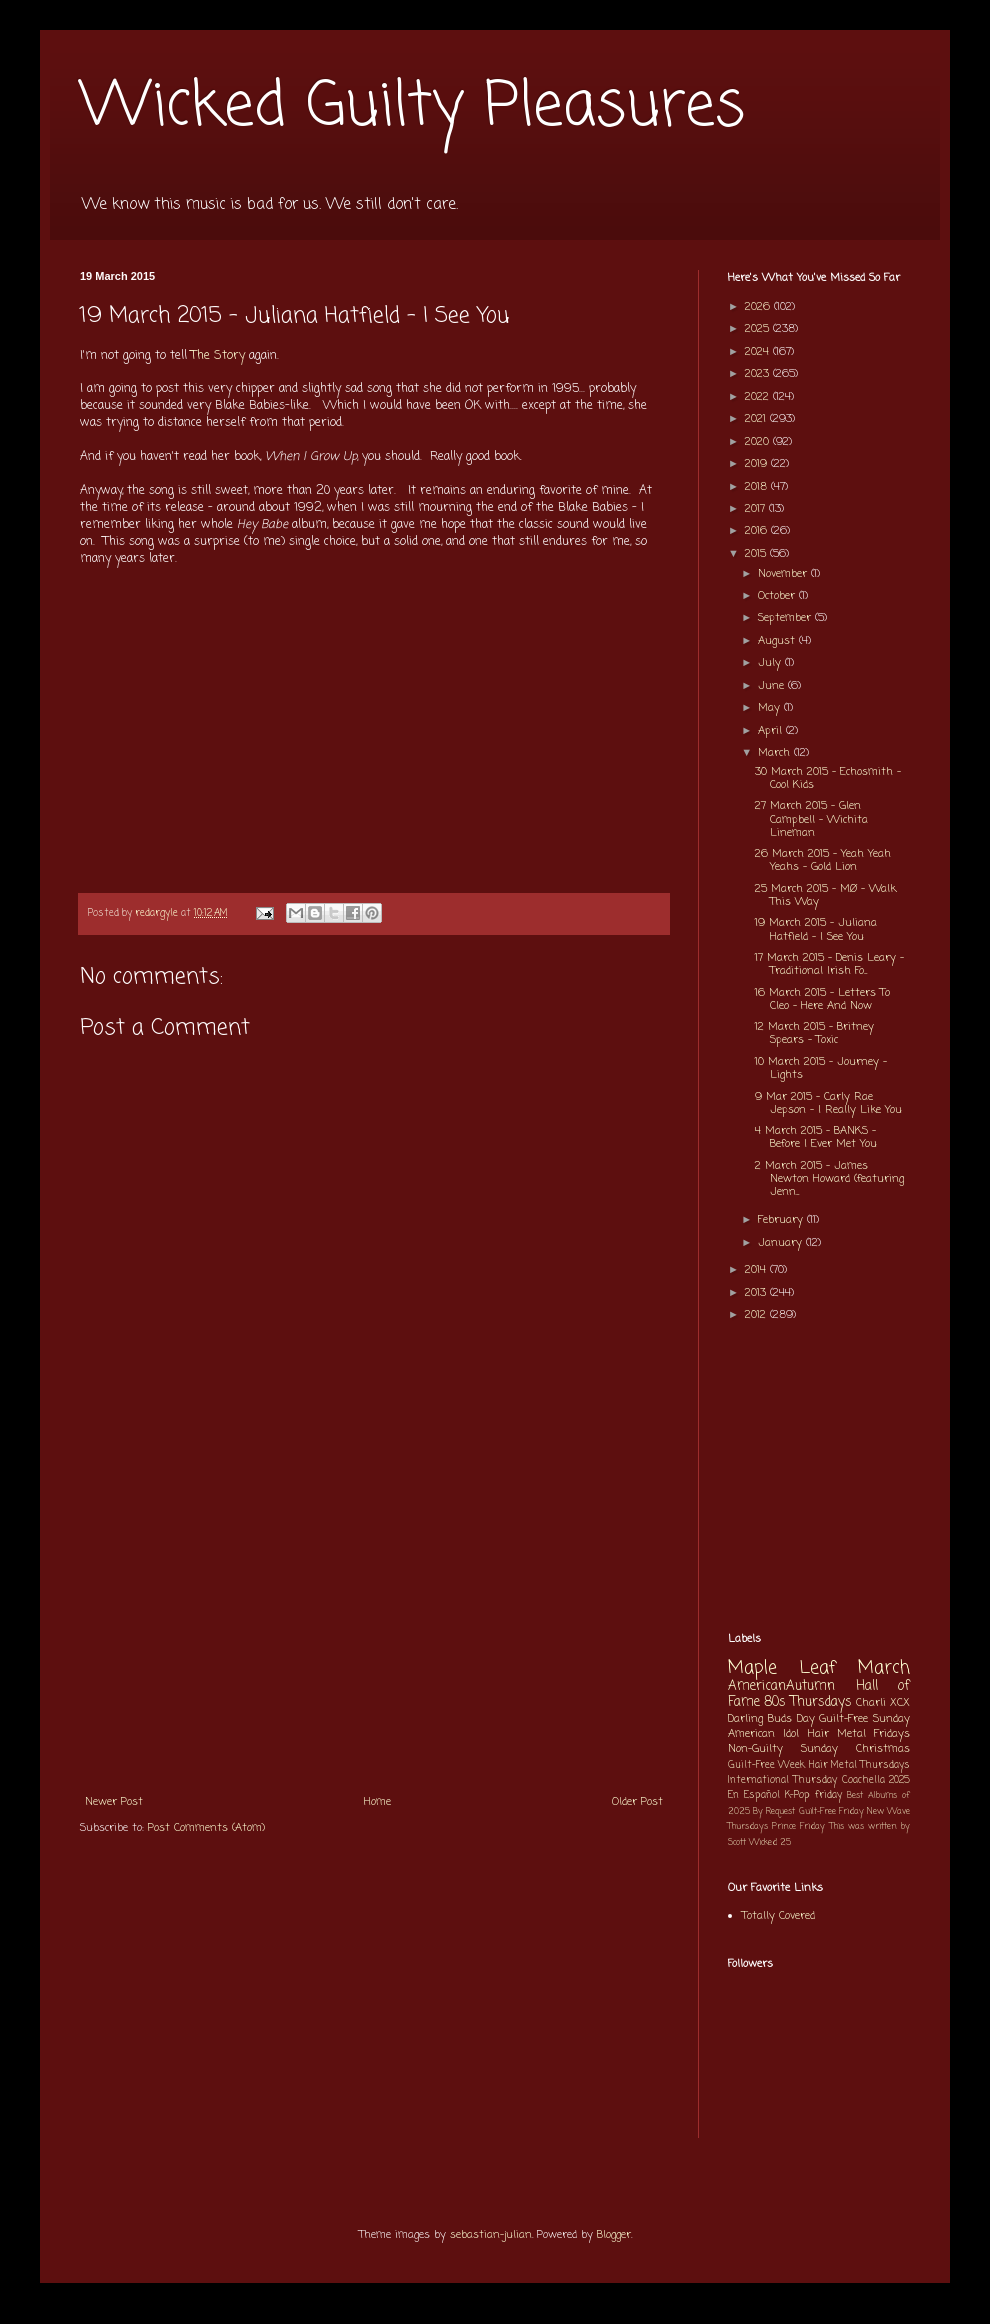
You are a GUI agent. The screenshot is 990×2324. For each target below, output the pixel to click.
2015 (757, 554)
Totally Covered (778, 1916)
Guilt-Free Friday (831, 1811)
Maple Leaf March (819, 1668)
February (782, 1220)
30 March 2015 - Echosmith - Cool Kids (828, 778)
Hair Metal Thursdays (860, 1765)
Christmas (883, 1749)
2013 (757, 1293)
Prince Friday (798, 1826)
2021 (757, 419)
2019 (758, 464)
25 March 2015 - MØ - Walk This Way (825, 895)
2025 (759, 329)
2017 (757, 509)
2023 (759, 374)
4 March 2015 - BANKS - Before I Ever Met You (816, 1137)
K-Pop (797, 1795)
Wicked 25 (770, 1842)
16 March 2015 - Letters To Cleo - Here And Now (822, 999)
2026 (759, 307)
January (782, 1243)
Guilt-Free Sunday (864, 1719)
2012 (757, 1315)
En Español (754, 1795)
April (772, 731)
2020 (759, 442)
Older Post (637, 1802)
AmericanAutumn (781, 1686)
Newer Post (114, 1802)
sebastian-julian (491, 2235)
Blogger (614, 2235)
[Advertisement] (374, 1633)
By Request (774, 1811)
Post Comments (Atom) (206, 1828)
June (773, 686)
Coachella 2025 (876, 1780)
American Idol (763, 1734)
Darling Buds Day (771, 1719)
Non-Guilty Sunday (783, 1749)
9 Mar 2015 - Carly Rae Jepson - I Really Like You (828, 1103)
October (778, 596)
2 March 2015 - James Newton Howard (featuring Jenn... (829, 1179)
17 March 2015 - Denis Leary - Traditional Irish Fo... (829, 964)
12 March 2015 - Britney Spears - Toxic (814, 1033)
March (776, 753)
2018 (758, 487)
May (771, 708)
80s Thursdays (808, 1702)
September (786, 618)
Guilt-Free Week (766, 1765)
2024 (759, 352)
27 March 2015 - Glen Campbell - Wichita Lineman (811, 819)
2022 (759, 397)
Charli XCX (883, 1703)
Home (377, 1802)
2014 (757, 1270)
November (784, 574)
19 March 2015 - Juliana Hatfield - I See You (816, 929)
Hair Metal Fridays (859, 1734)
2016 (758, 531)
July (771, 663)
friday (828, 1795)
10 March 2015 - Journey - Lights (821, 1068)
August (778, 641)
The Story (218, 356)
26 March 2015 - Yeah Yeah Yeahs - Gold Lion (823, 860)
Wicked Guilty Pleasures (412, 107)
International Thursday (782, 1780)
